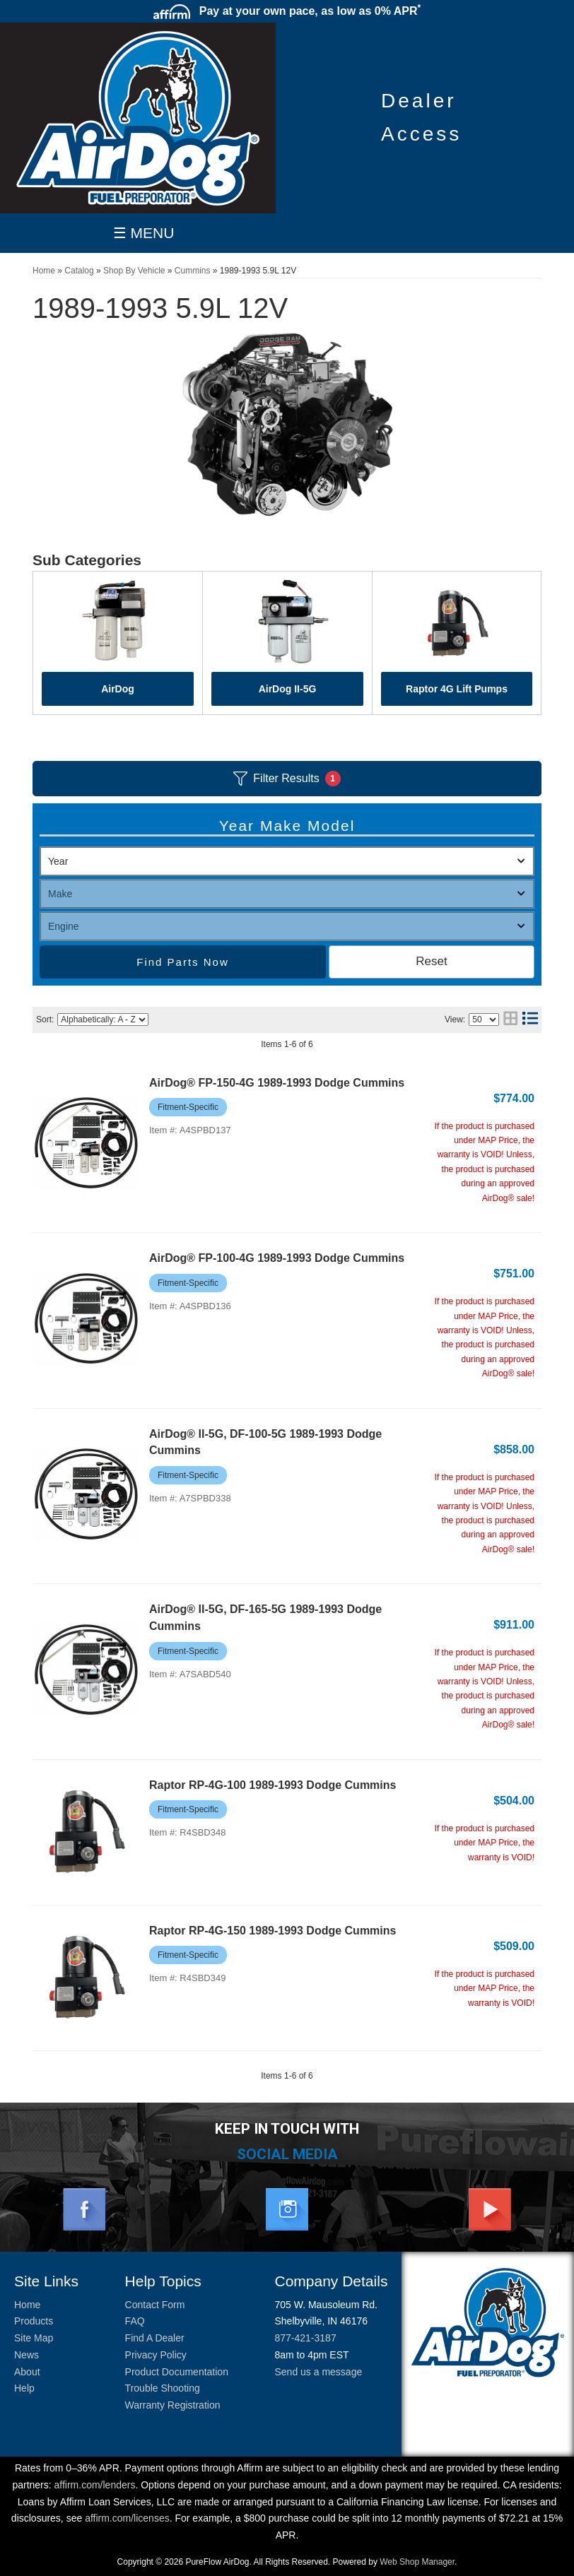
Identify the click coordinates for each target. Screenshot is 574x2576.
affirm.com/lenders (95, 2485)
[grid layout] (510, 1019)
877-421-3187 (305, 2338)
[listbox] (287, 861)
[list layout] (530, 1019)
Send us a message (318, 2371)
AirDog (117, 689)
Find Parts (167, 962)
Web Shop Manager (417, 2562)
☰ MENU (144, 233)
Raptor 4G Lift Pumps (457, 689)
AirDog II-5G (288, 689)
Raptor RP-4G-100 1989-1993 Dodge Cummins (272, 1785)
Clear (431, 961)
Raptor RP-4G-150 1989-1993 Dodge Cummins (272, 1931)
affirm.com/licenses (127, 2518)
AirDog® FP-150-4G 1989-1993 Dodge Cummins (276, 1083)
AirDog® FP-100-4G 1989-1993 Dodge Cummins (276, 1258)
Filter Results (286, 778)
